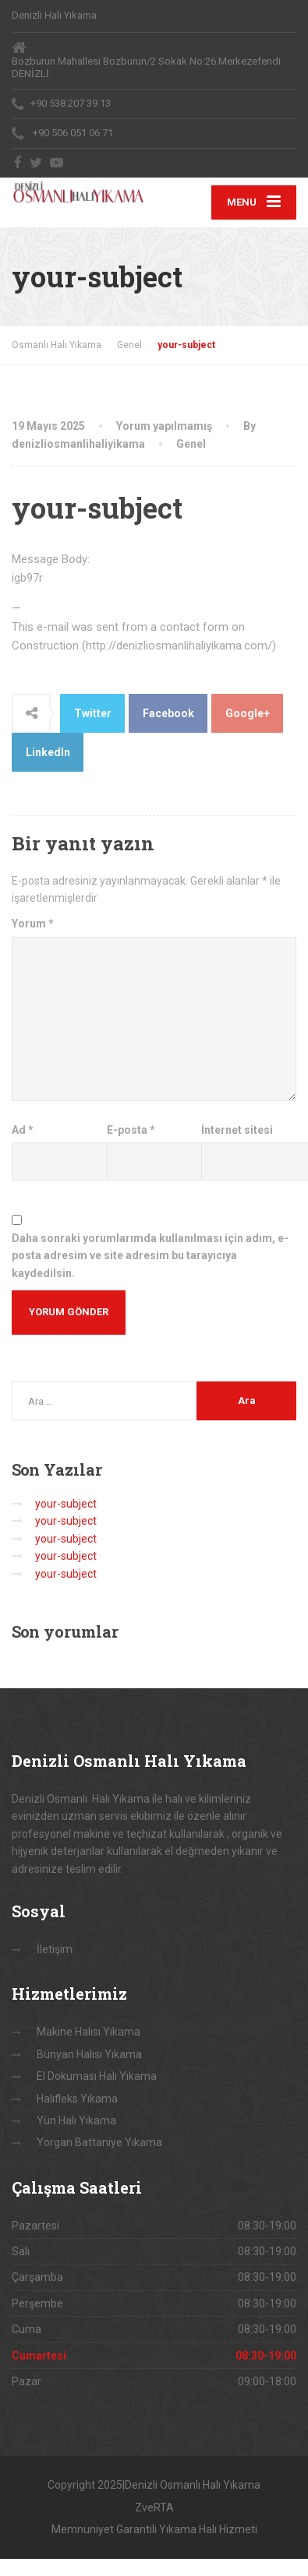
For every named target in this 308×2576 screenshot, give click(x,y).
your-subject (66, 1503)
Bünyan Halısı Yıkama (89, 2054)
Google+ (247, 713)
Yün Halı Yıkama (76, 2120)
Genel (191, 444)
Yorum (33, 923)
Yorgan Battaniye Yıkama (99, 2142)
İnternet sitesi (237, 1130)
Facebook (168, 713)
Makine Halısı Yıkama (88, 2031)
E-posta (131, 1130)
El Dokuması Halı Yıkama (97, 2076)
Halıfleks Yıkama (77, 2098)
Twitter (93, 713)
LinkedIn (48, 752)
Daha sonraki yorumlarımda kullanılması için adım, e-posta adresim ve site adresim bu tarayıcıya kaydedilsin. (150, 1255)
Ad (23, 1130)
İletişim (55, 1949)
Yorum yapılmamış (164, 426)
